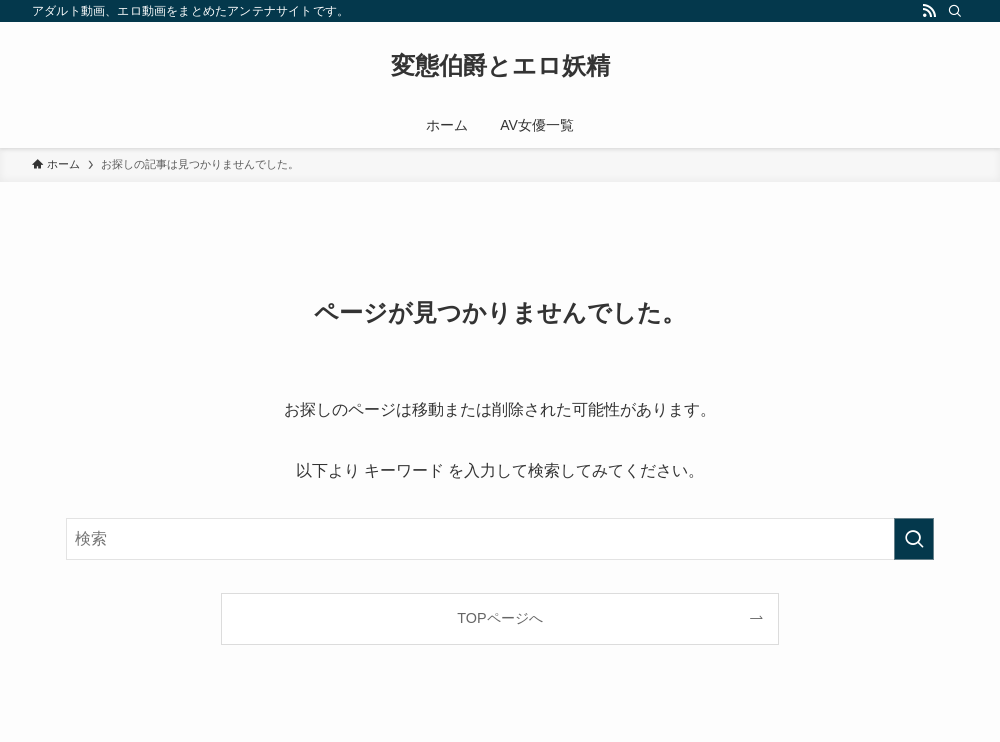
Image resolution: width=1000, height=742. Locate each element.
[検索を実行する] (914, 539)
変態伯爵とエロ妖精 (500, 66)
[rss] (929, 11)
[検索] (955, 11)
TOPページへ (499, 618)
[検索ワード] (500, 539)
